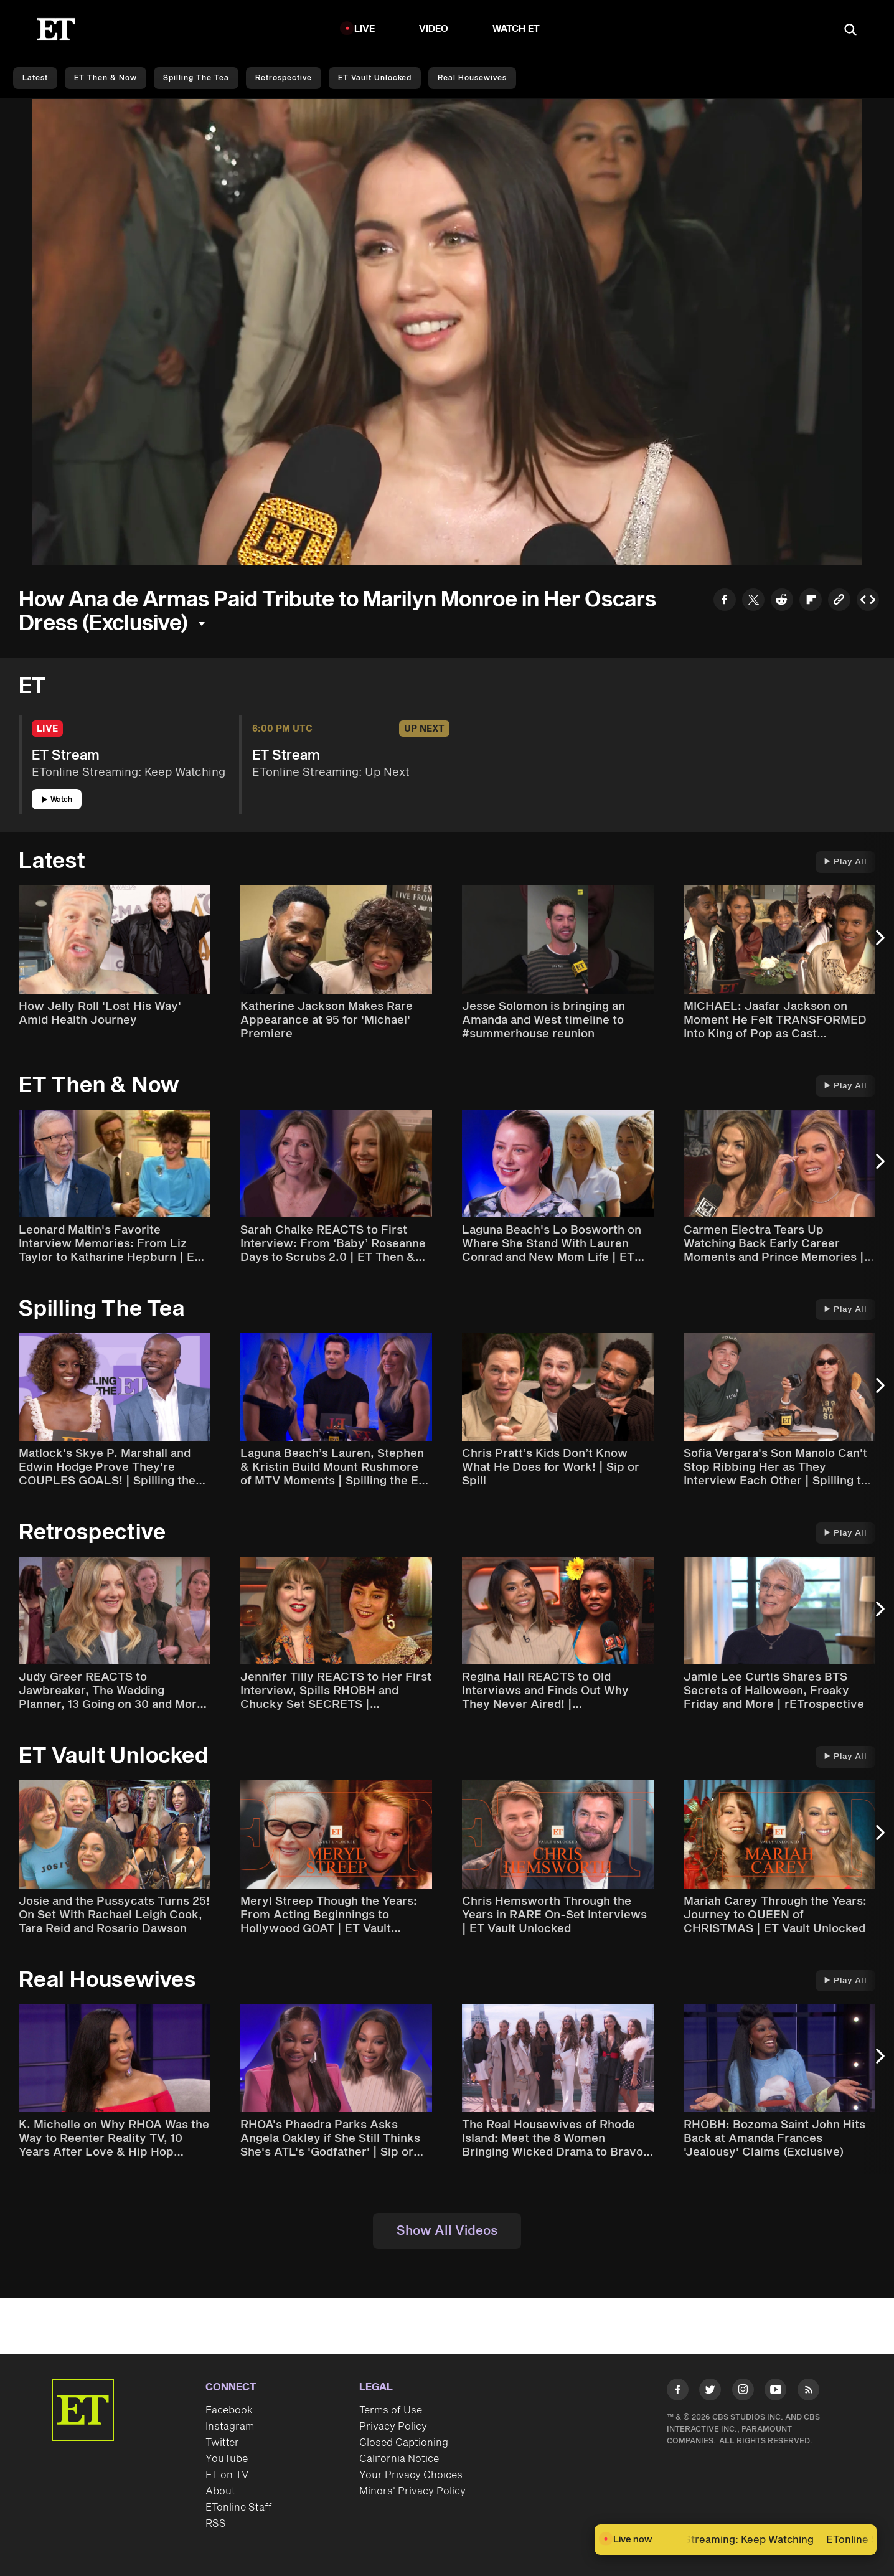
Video (434, 29)
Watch (57, 800)
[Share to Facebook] (724, 601)
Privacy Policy (393, 2426)
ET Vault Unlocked (375, 78)
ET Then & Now (105, 78)
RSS (215, 2523)
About (220, 2491)
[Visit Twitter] (710, 2392)
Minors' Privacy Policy (412, 2491)
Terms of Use (390, 2410)
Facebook (229, 2410)
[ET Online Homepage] (56, 29)
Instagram (229, 2426)
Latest (35, 78)
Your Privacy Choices (411, 2475)
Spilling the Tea (196, 78)
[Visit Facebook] (678, 2392)
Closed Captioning (403, 2442)
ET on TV (226, 2475)
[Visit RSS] (808, 2392)
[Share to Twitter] (753, 601)
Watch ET (516, 29)
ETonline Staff (238, 2507)
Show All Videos (447, 2231)
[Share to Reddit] (781, 601)
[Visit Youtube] (775, 2392)
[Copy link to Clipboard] (839, 601)
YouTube (226, 2458)
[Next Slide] (878, 943)
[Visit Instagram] (743, 2392)
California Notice (399, 2458)
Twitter (222, 2442)
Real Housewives (472, 78)
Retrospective (283, 78)
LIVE (364, 29)
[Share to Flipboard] (810, 601)
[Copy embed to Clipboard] (867, 601)
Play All (845, 862)
